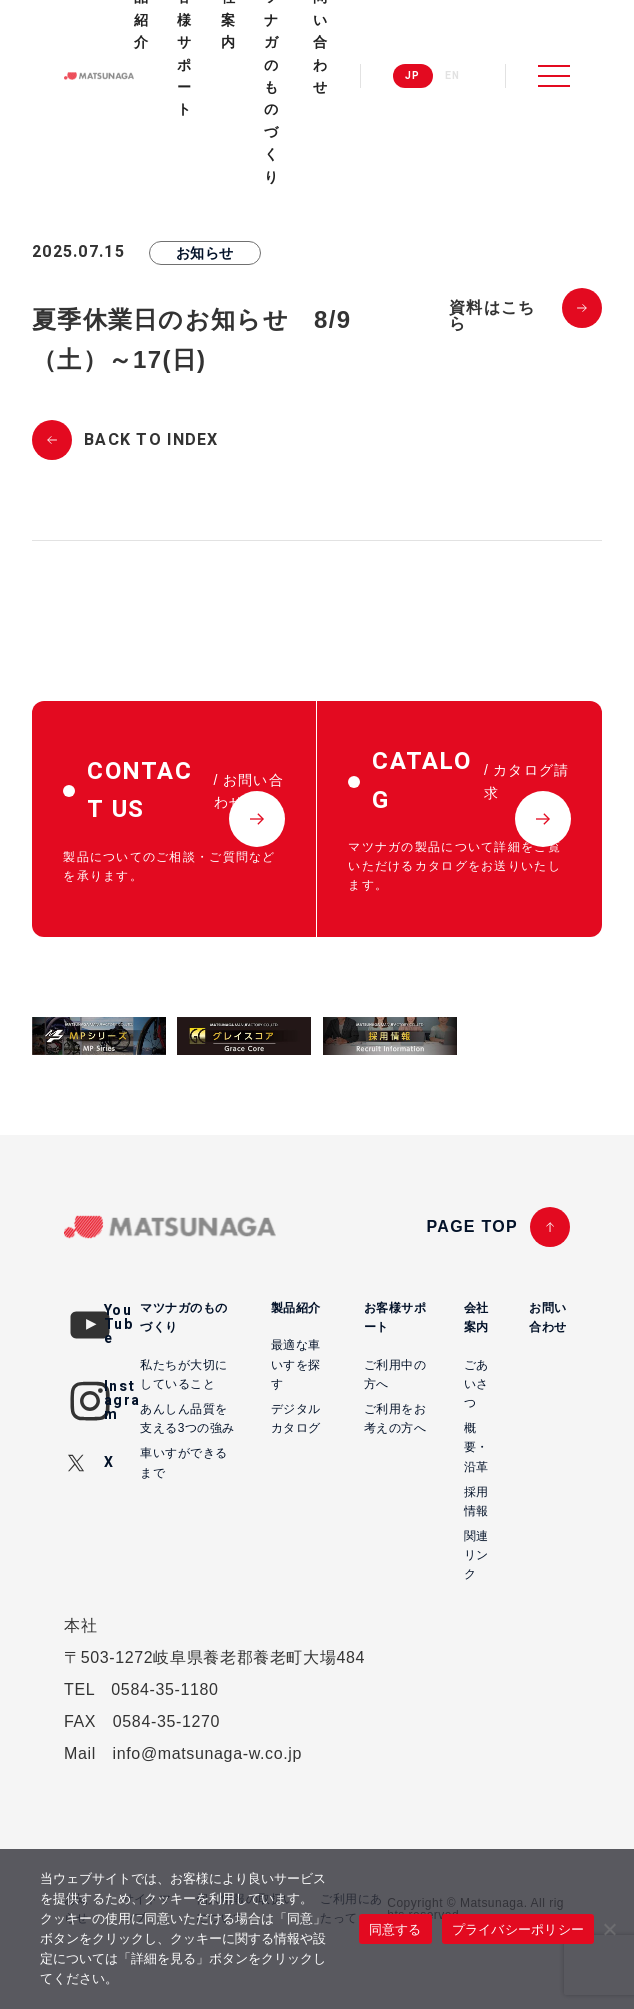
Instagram (122, 1400)
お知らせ (205, 253)
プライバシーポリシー (518, 1929)
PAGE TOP (472, 1226)
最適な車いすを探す (296, 1364)
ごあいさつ (476, 1384)
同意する (395, 1929)
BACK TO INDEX (151, 440)
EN (453, 76)
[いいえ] (609, 1929)
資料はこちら (492, 316)
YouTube (118, 1324)
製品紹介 (296, 1308)
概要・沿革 (476, 1447)
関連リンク (476, 1555)
